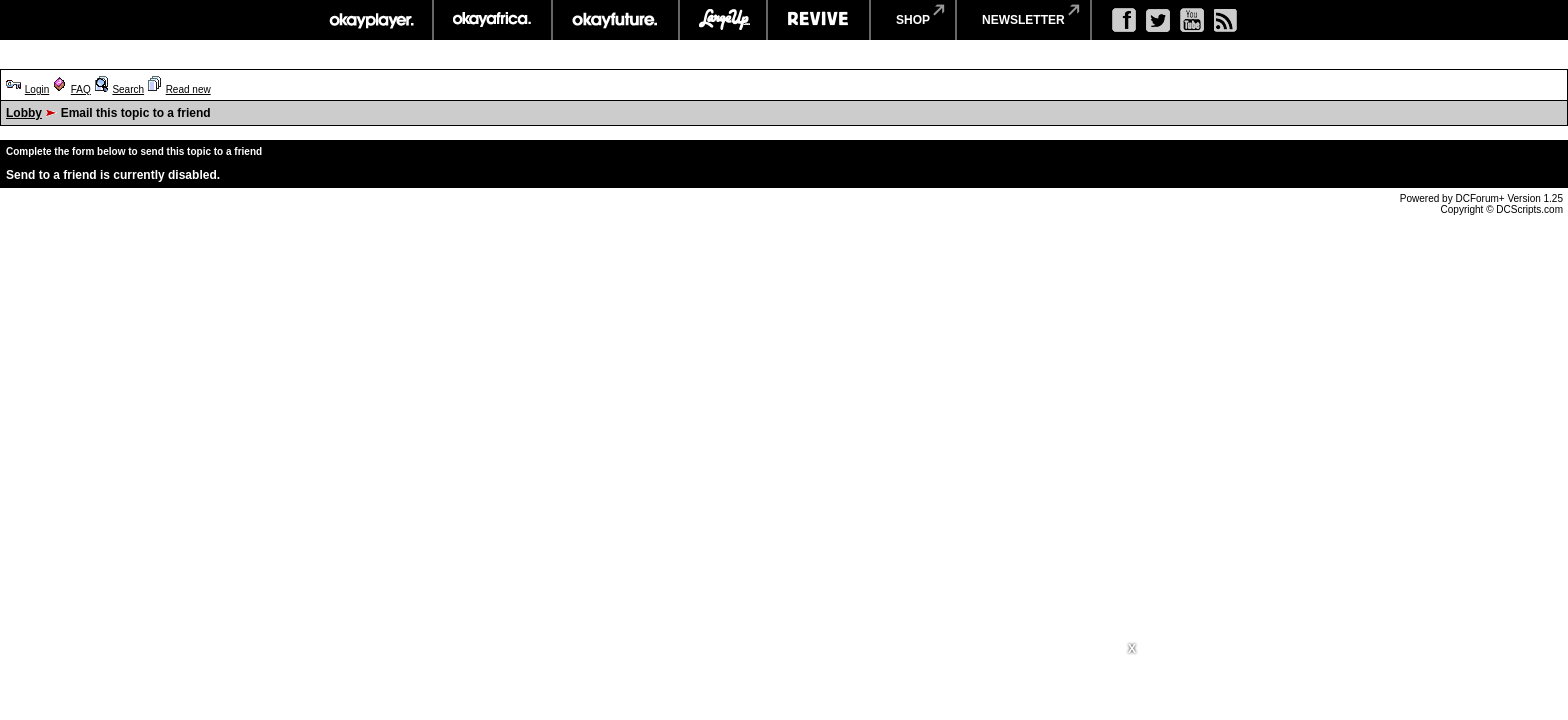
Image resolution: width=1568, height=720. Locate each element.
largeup (723, 20)
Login (37, 89)
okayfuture (615, 20)
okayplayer (370, 20)
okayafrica (492, 20)
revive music (818, 20)
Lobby (24, 113)
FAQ (81, 89)
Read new (188, 89)
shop (913, 20)
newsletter (1023, 20)
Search (128, 89)
